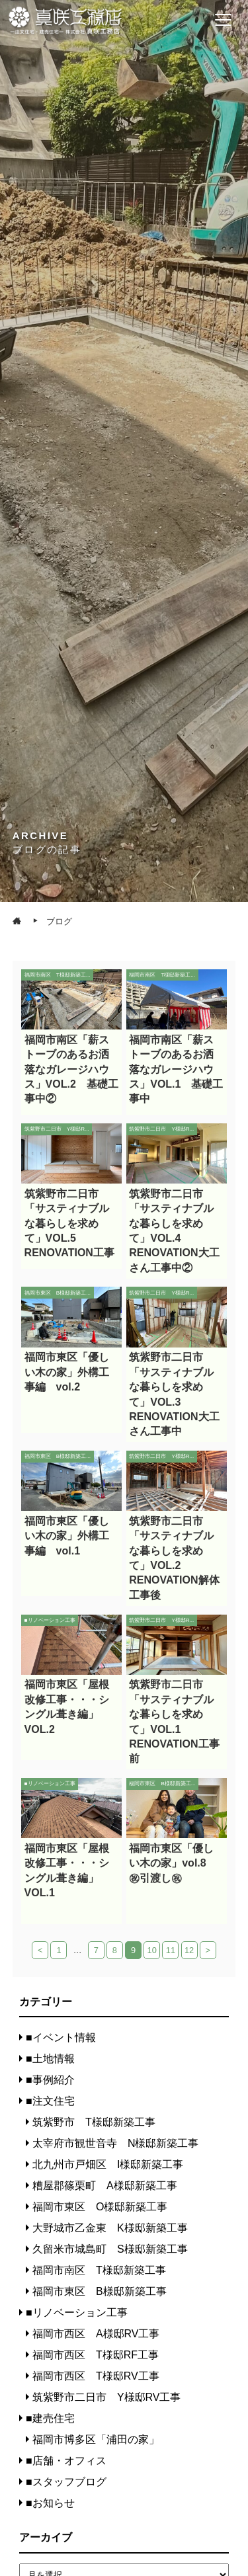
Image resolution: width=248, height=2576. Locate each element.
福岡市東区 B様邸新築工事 (99, 2291)
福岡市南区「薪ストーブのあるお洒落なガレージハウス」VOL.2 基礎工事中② (71, 1069)
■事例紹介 (50, 2079)
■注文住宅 (50, 2101)
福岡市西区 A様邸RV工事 (96, 2333)
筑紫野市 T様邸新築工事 (93, 2122)
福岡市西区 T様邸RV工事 (95, 2376)
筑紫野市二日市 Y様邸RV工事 (106, 2397)
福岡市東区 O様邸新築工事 (99, 2206)
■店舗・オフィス (66, 2460)
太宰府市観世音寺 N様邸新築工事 (115, 2143)
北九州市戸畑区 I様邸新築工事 (107, 2164)
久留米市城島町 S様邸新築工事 (110, 2249)
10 (152, 1950)
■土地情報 (50, 2058)
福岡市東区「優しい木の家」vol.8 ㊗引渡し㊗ (172, 1863)
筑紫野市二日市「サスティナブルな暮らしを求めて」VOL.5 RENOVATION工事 (69, 1223)
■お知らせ (50, 2503)
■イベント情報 (61, 2037)
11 (170, 1950)
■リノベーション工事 (77, 2312)
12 (189, 1950)
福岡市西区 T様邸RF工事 (95, 2354)
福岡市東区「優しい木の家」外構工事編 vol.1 (66, 1535)
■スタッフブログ (66, 2481)
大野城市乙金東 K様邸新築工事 (110, 2228)
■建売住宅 (50, 2418)
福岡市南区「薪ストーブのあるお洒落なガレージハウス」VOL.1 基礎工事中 (176, 1069)
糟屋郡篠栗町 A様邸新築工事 (104, 2185)
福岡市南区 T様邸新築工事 (99, 2270)
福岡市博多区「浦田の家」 (95, 2439)
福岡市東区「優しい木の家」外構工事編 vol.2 (66, 1371)
